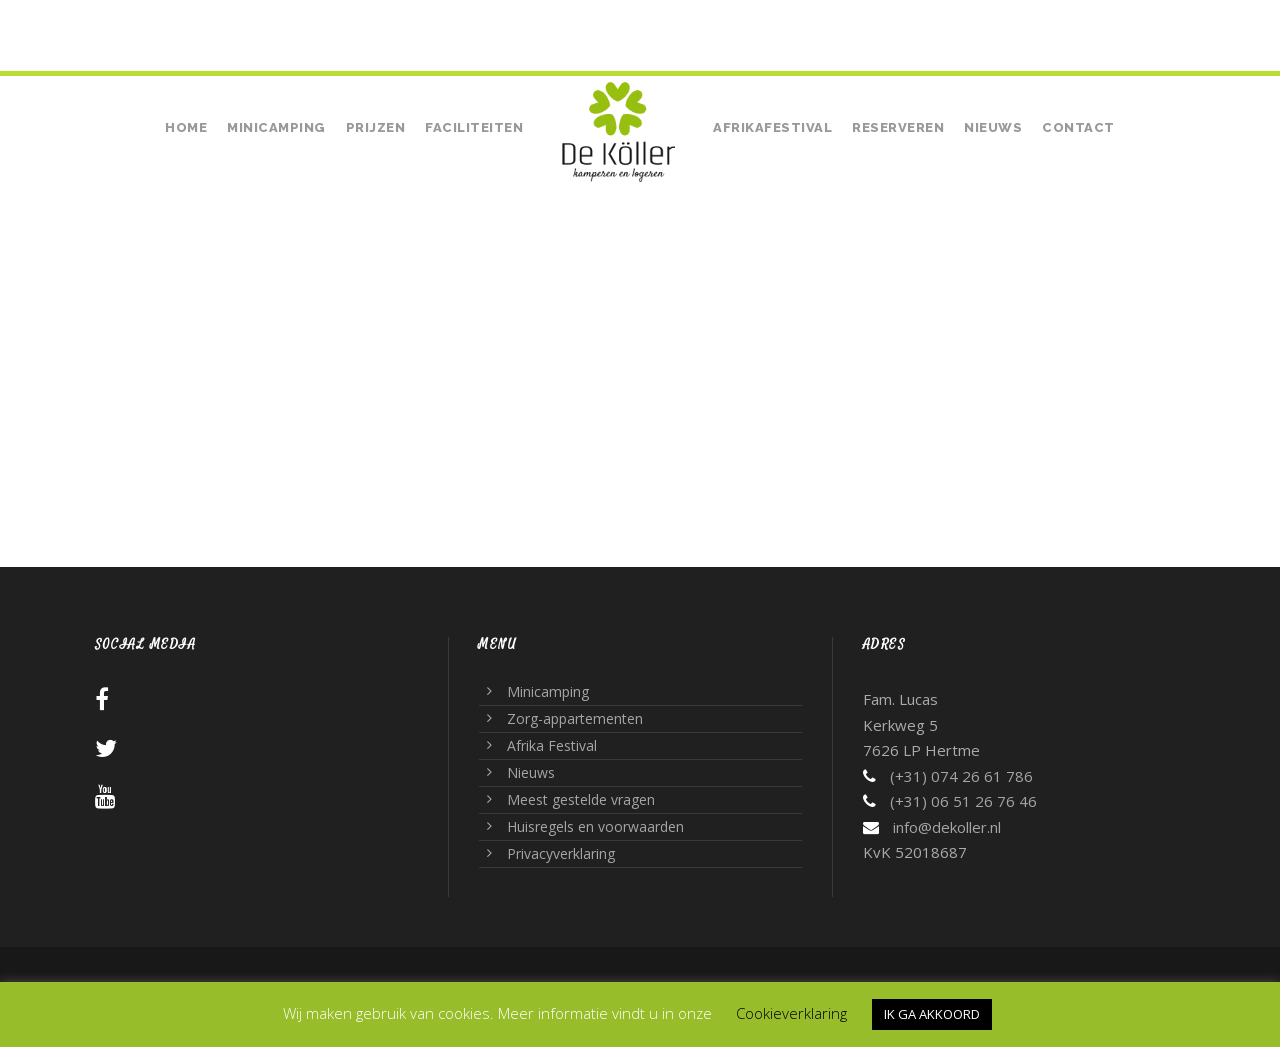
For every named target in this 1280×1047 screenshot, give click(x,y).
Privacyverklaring (561, 853)
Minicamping (276, 127)
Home (186, 127)
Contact (1078, 127)
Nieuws (993, 127)
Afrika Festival (552, 745)
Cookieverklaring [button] (791, 1013)
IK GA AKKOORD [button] (932, 1014)
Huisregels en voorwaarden (595, 826)
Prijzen (376, 127)
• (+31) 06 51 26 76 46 (332, 22)
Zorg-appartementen (575, 718)
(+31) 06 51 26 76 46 (963, 801)
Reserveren (898, 127)
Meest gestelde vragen (581, 799)
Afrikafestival (772, 127)
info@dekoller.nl (947, 827)
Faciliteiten (474, 127)
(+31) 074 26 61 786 (178, 22)
